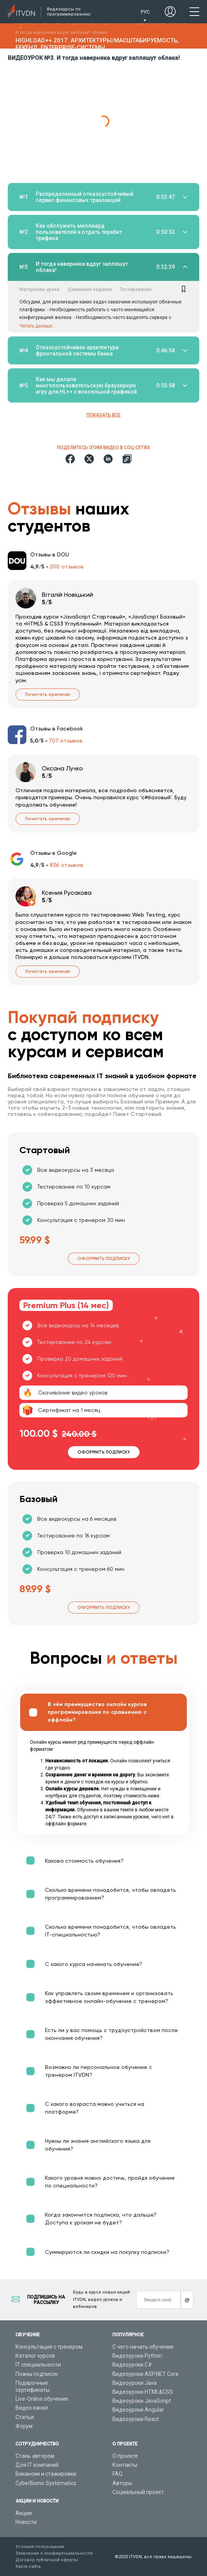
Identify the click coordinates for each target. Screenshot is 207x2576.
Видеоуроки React (135, 2419)
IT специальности (38, 2365)
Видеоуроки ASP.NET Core (145, 2374)
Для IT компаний (37, 2465)
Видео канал (32, 2408)
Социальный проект (138, 2492)
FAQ (117, 2474)
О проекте (125, 2456)
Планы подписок (37, 2374)
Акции (24, 2513)
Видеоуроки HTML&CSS (142, 2392)
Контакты (124, 2465)
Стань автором (35, 2456)
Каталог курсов (35, 2356)
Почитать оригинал (47, 694)
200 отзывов (67, 566)
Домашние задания (89, 289)
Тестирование (136, 289)
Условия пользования (40, 2546)
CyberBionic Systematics (46, 2483)
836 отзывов (66, 865)
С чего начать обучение (143, 2347)
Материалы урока (39, 289)
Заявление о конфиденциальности (54, 2553)
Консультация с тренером (49, 2347)
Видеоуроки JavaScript (141, 2401)
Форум (24, 2426)
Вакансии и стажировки (46, 2474)
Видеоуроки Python (137, 2356)
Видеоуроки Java (134, 2383)
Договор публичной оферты (47, 2559)
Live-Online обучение (42, 2399)
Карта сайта (28, 2566)
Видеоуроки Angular (138, 2410)
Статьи (25, 2417)
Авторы (122, 2483)
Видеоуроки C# (132, 2365)
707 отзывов (66, 740)
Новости (26, 2522)
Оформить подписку (104, 1258)
